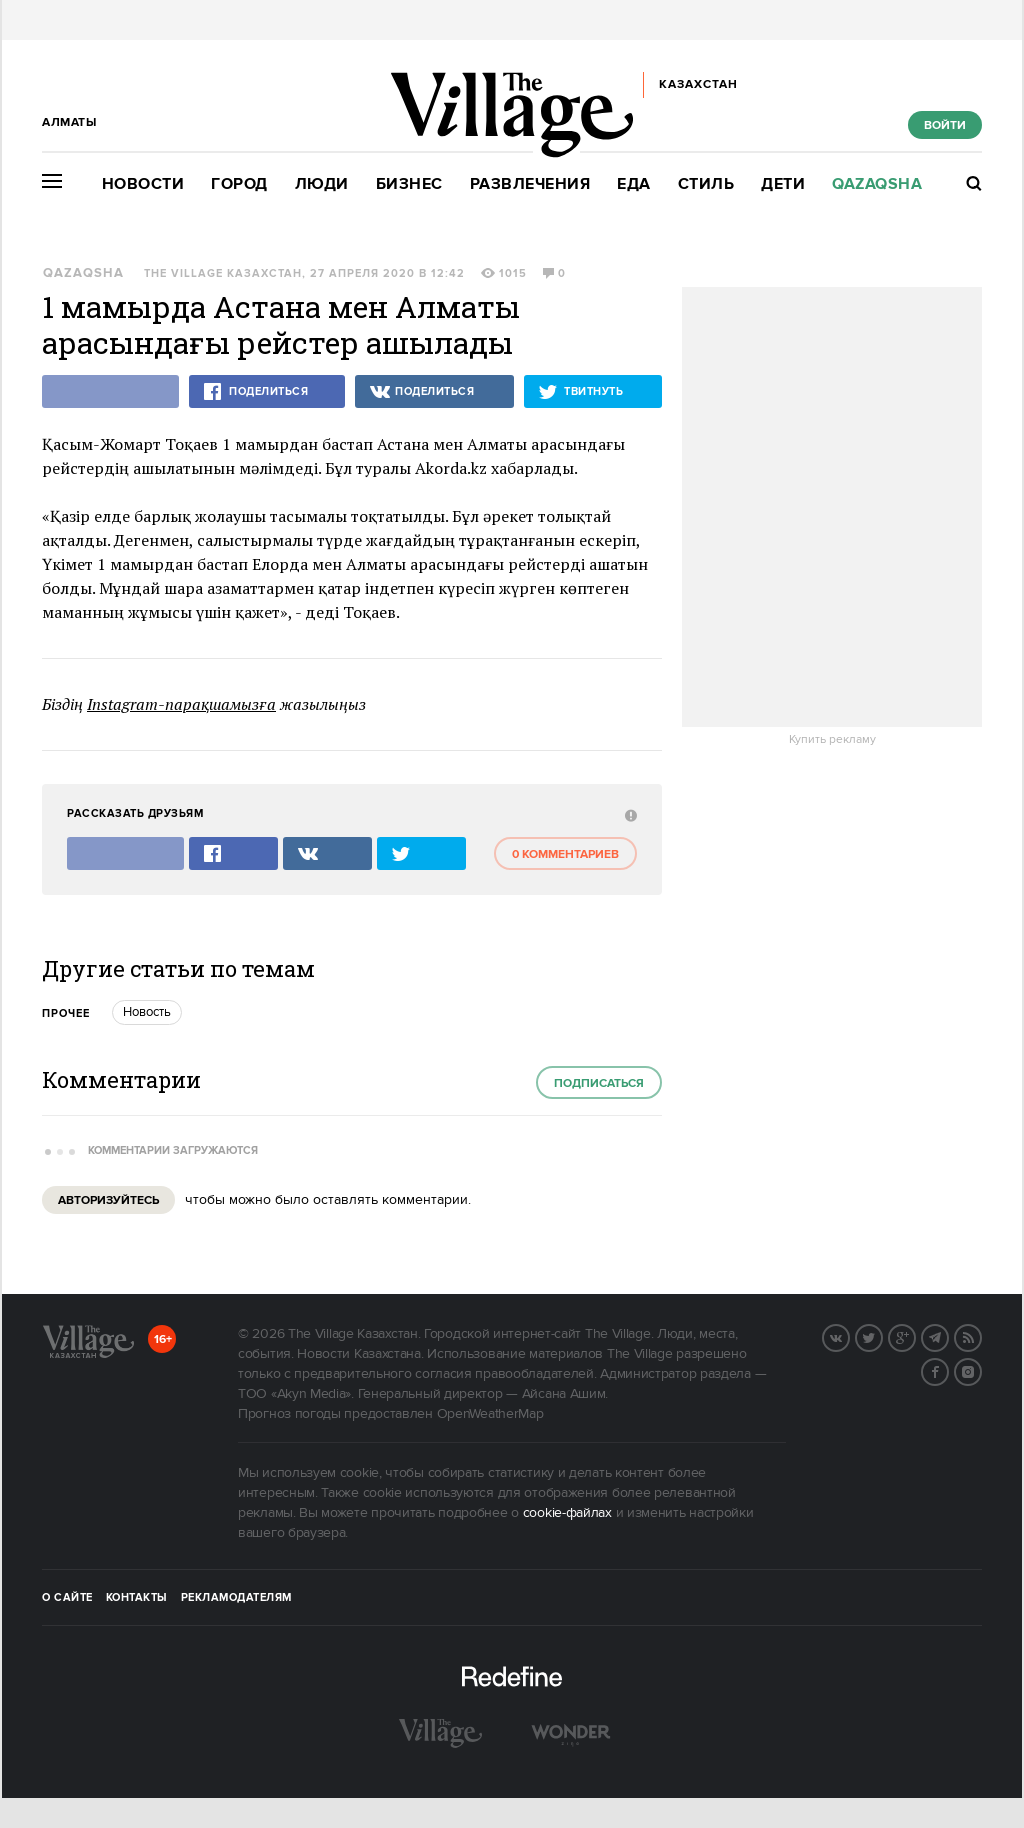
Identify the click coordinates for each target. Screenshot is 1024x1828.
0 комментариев (565, 854)
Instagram (981, 1370)
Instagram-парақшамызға (181, 704)
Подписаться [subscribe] (599, 1083)
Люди (322, 184)
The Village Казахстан (223, 274)
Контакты (137, 1598)
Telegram (948, 1336)
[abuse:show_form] (628, 814)
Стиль (706, 184)
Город (239, 184)
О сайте (67, 1598)
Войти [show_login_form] (945, 125)
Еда (634, 184)
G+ (915, 1336)
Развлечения (530, 184)
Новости (143, 184)
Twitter (882, 1336)
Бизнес (409, 184)
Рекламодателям (236, 1598)
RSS (981, 1336)
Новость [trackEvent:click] (147, 1012)
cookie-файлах (567, 1513)
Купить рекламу (832, 740)
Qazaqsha (877, 184)
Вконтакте (849, 1336)
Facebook (948, 1370)
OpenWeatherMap (490, 1414)
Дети (783, 184)
